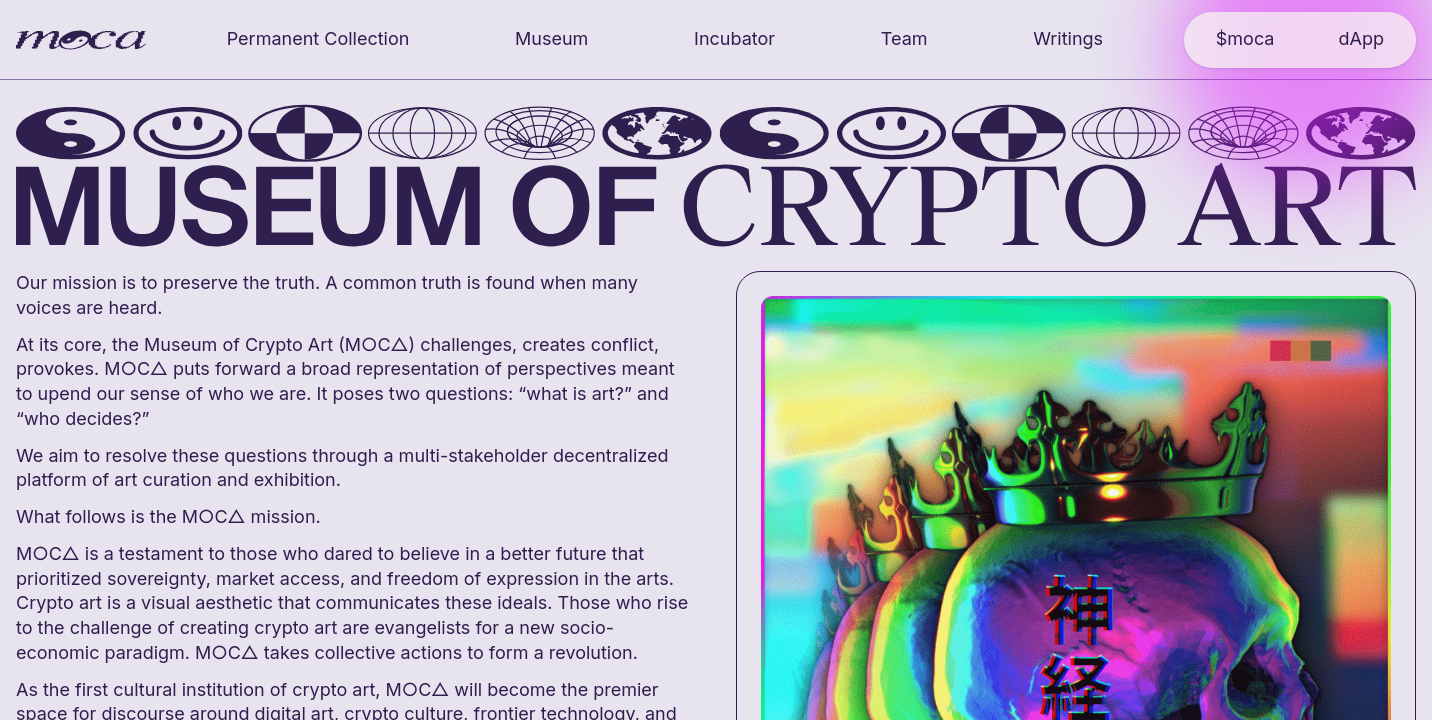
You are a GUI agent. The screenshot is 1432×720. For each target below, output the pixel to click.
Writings (1068, 38)
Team (904, 38)
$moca (1245, 38)
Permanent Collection (318, 38)
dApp (1360, 38)
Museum (551, 38)
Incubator (734, 38)
